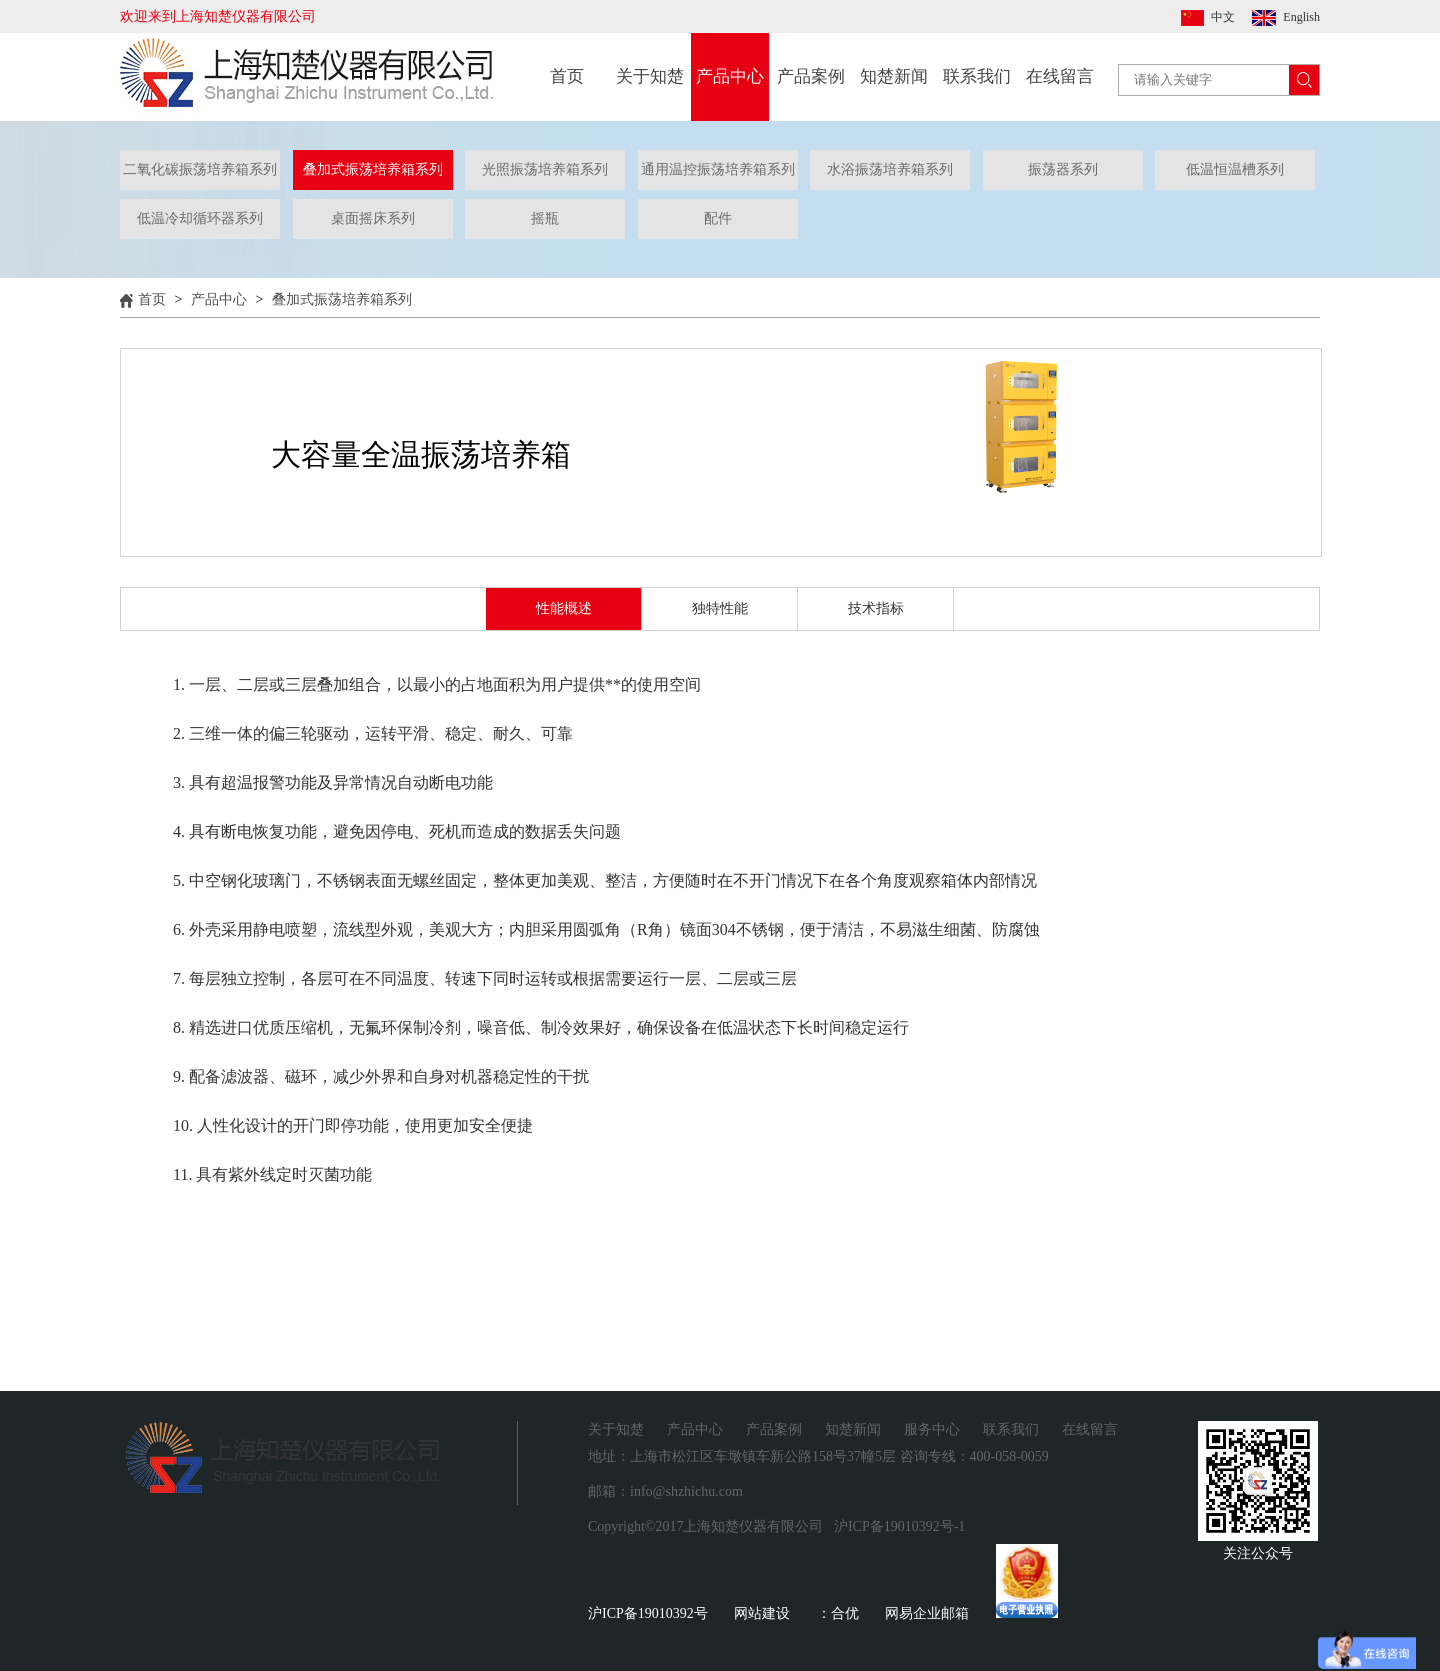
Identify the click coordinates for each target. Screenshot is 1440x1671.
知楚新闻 (894, 76)
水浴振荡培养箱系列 (890, 169)
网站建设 (762, 1613)
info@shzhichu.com (686, 1491)
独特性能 (720, 608)
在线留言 (1060, 76)
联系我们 (977, 76)
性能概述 (564, 608)
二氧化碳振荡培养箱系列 (200, 169)
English (1301, 17)
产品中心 (730, 76)
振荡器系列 (1063, 169)
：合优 (838, 1613)
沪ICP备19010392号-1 (899, 1526)
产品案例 (811, 76)
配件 (718, 218)
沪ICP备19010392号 (648, 1613)
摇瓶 (545, 218)
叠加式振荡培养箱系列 (373, 169)
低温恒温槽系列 (1235, 169)
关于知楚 (650, 76)
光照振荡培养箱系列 (545, 169)
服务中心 (932, 1429)
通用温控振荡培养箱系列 (718, 169)
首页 (567, 76)
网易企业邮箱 (927, 1613)
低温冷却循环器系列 (200, 218)
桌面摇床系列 (373, 218)
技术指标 (876, 608)
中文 (1223, 17)
